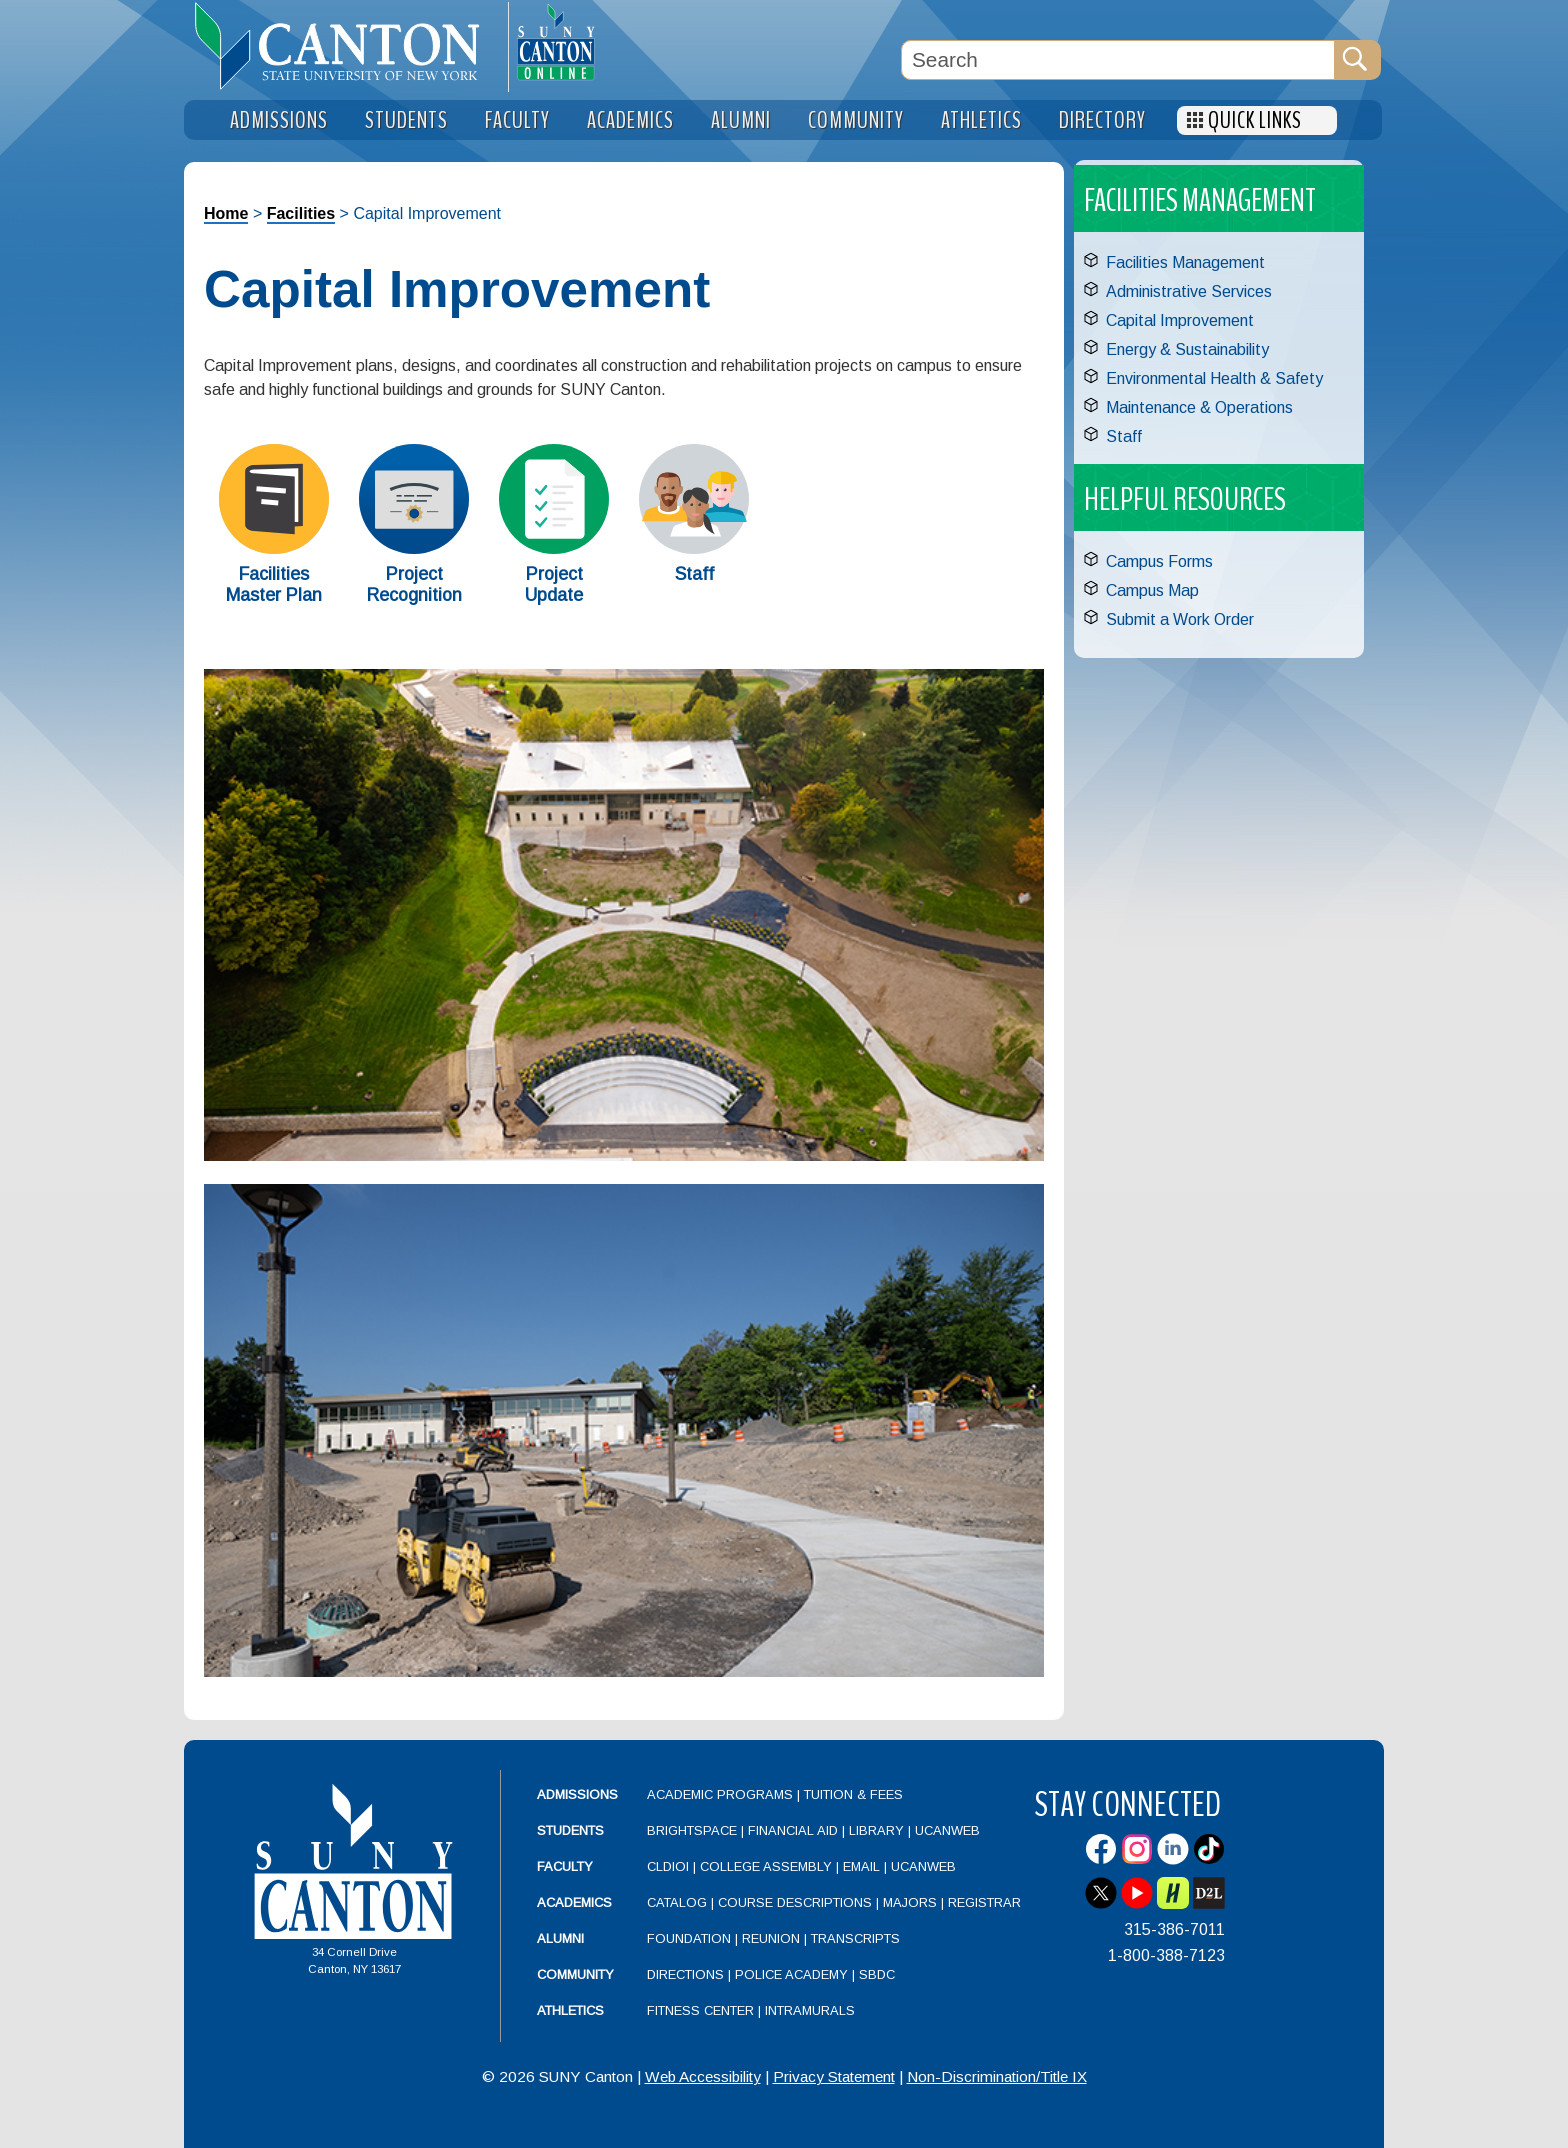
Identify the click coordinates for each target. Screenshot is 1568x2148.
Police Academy (791, 1974)
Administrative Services (1189, 291)
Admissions (577, 1794)
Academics (574, 1902)
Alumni (560, 1938)
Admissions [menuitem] (279, 120)
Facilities (301, 213)
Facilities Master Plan (274, 584)
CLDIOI (668, 1866)
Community (575, 1974)
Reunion (771, 1938)
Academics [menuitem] (630, 120)
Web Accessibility (703, 2076)
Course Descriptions (795, 1902)
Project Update (554, 584)
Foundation (689, 1938)
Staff (694, 574)
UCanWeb (947, 1830)
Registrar (984, 1902)
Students (570, 1830)
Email (861, 1866)
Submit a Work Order (1180, 619)
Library (876, 1830)
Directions (685, 1974)
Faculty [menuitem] (517, 120)
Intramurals (810, 2010)
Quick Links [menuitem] (1255, 120)
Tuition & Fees (853, 1794)
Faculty (565, 1866)
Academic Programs (722, 1794)
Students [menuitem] (406, 120)
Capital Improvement (1180, 320)
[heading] (346, 46)
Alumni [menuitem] (741, 120)
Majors (910, 1902)
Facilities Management (1185, 262)
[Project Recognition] (414, 548)
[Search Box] (1118, 60)
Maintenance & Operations (1199, 407)
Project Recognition (414, 584)
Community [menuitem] (856, 120)
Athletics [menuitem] (981, 120)
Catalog (677, 1902)
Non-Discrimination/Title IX (997, 2076)
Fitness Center (700, 2010)
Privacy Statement (834, 2076)
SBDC (877, 1974)
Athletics (570, 2010)
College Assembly (766, 1866)
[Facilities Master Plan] (274, 548)
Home (226, 213)
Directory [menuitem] (1102, 120)
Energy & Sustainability (1187, 349)
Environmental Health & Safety (1214, 378)
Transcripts (855, 1938)
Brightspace (692, 1830)
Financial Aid (793, 1830)
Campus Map (1152, 590)
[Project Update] (554, 548)
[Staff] (694, 548)
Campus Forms (1159, 561)
